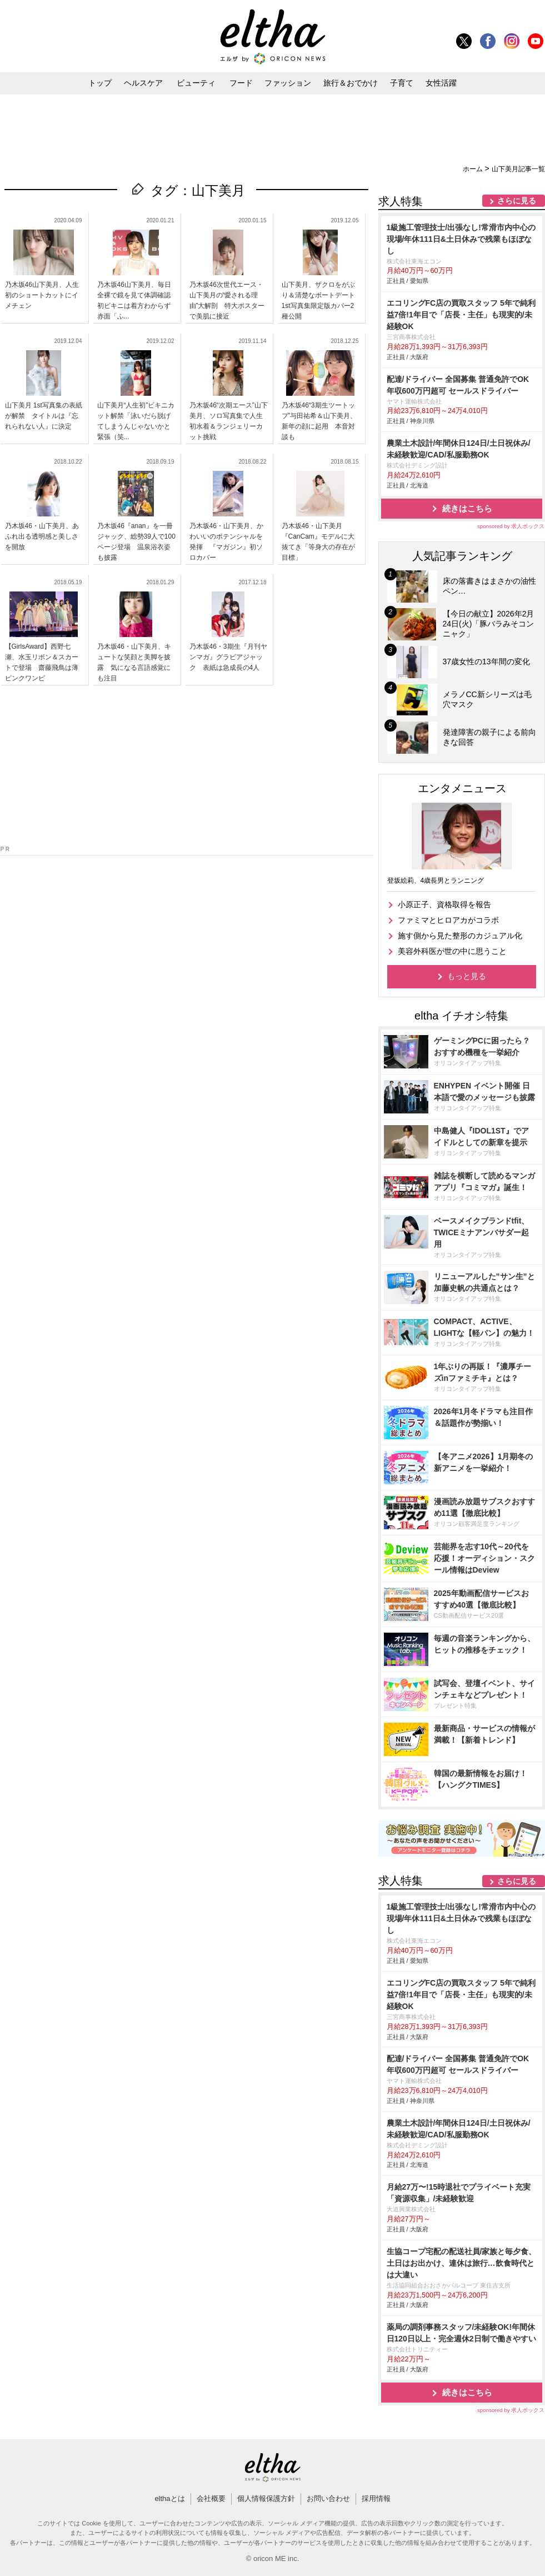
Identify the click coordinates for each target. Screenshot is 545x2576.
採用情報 (376, 2498)
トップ (100, 82)
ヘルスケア (143, 82)
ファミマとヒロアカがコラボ (448, 920)
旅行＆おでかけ (350, 82)
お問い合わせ (328, 2498)
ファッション (287, 82)
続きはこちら (467, 508)
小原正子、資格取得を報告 (444, 904)
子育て (401, 82)
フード (241, 82)
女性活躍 (441, 82)
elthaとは (169, 2498)
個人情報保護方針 (266, 2498)
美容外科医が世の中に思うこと (452, 951)
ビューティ (196, 82)
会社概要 (211, 2498)
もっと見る (466, 976)
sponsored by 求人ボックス (511, 526)
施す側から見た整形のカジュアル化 (460, 935)
